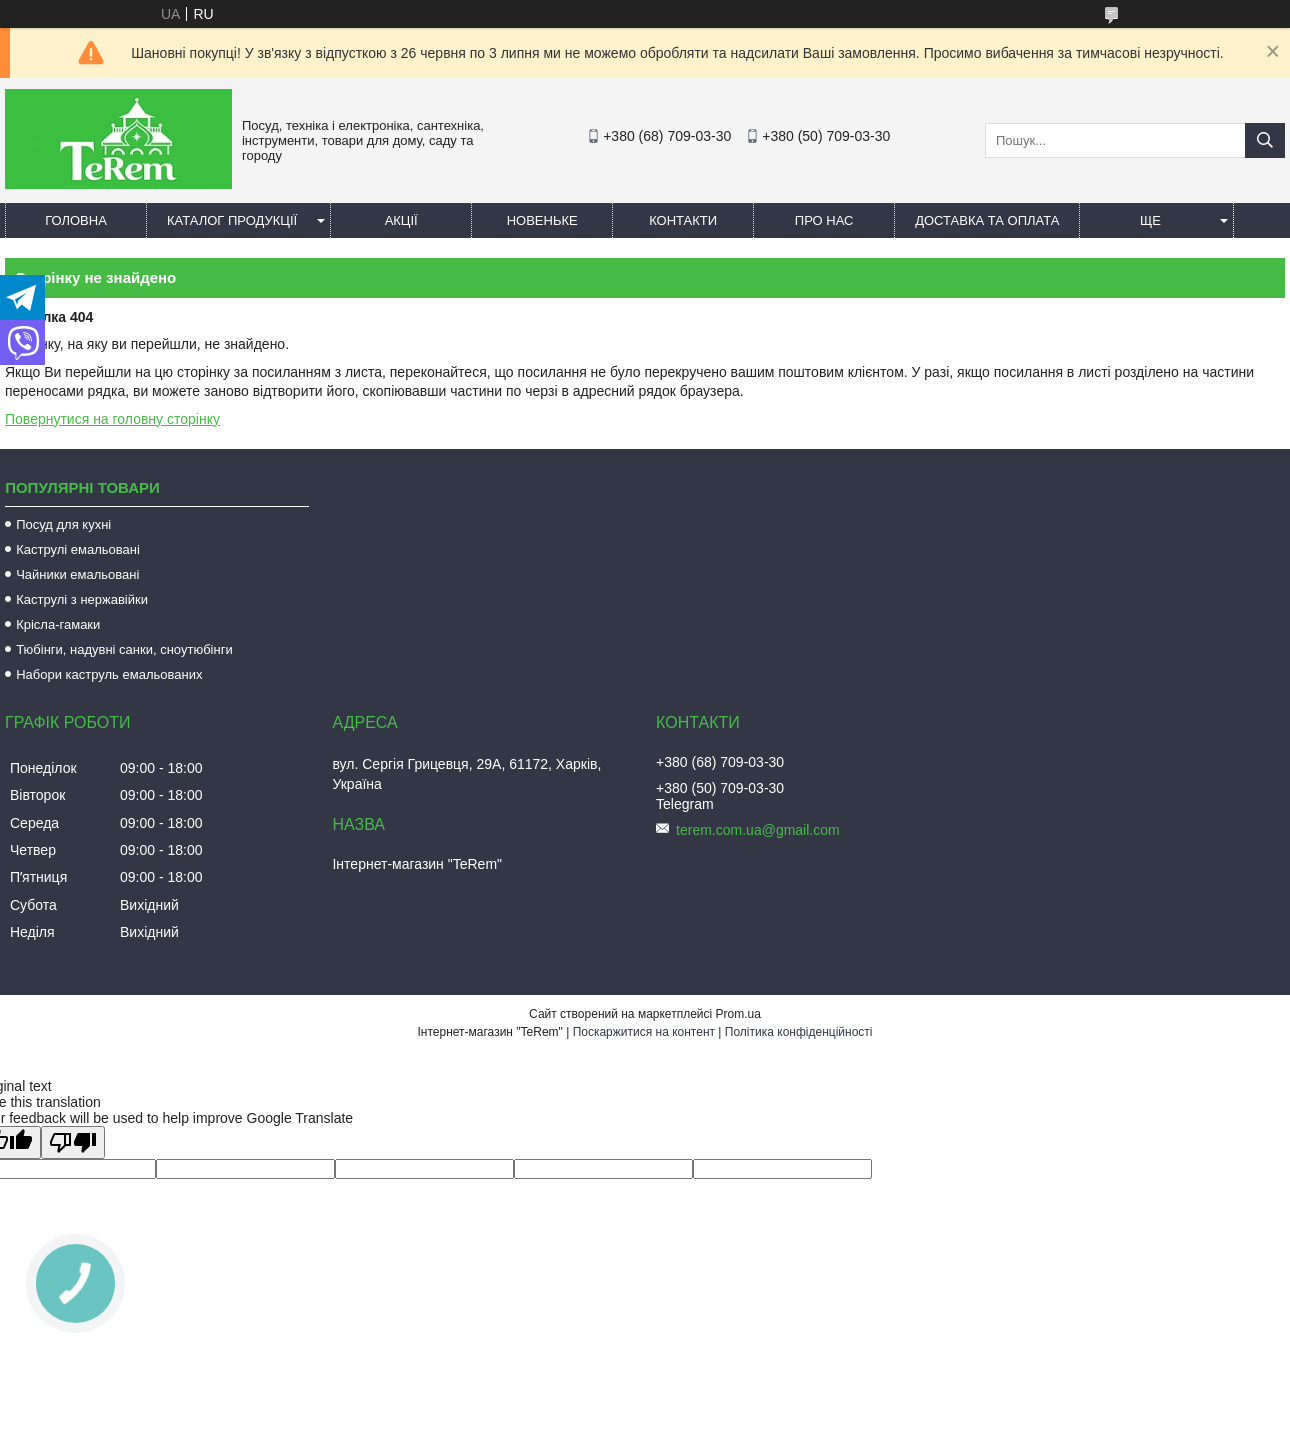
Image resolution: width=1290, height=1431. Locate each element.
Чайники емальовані (77, 574)
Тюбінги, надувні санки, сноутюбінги (124, 649)
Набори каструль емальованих (109, 674)
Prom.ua (738, 1014)
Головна (76, 220)
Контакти (683, 220)
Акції (401, 220)
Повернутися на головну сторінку (112, 419)
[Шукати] (1265, 140)
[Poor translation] (73, 1142)
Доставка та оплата (987, 220)
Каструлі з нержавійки (82, 599)
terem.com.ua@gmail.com (758, 830)
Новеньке (542, 220)
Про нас (824, 220)
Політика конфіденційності (799, 1032)
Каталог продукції (232, 220)
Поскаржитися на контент (644, 1032)
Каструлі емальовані (78, 549)
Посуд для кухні (63, 524)
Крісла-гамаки (58, 624)
